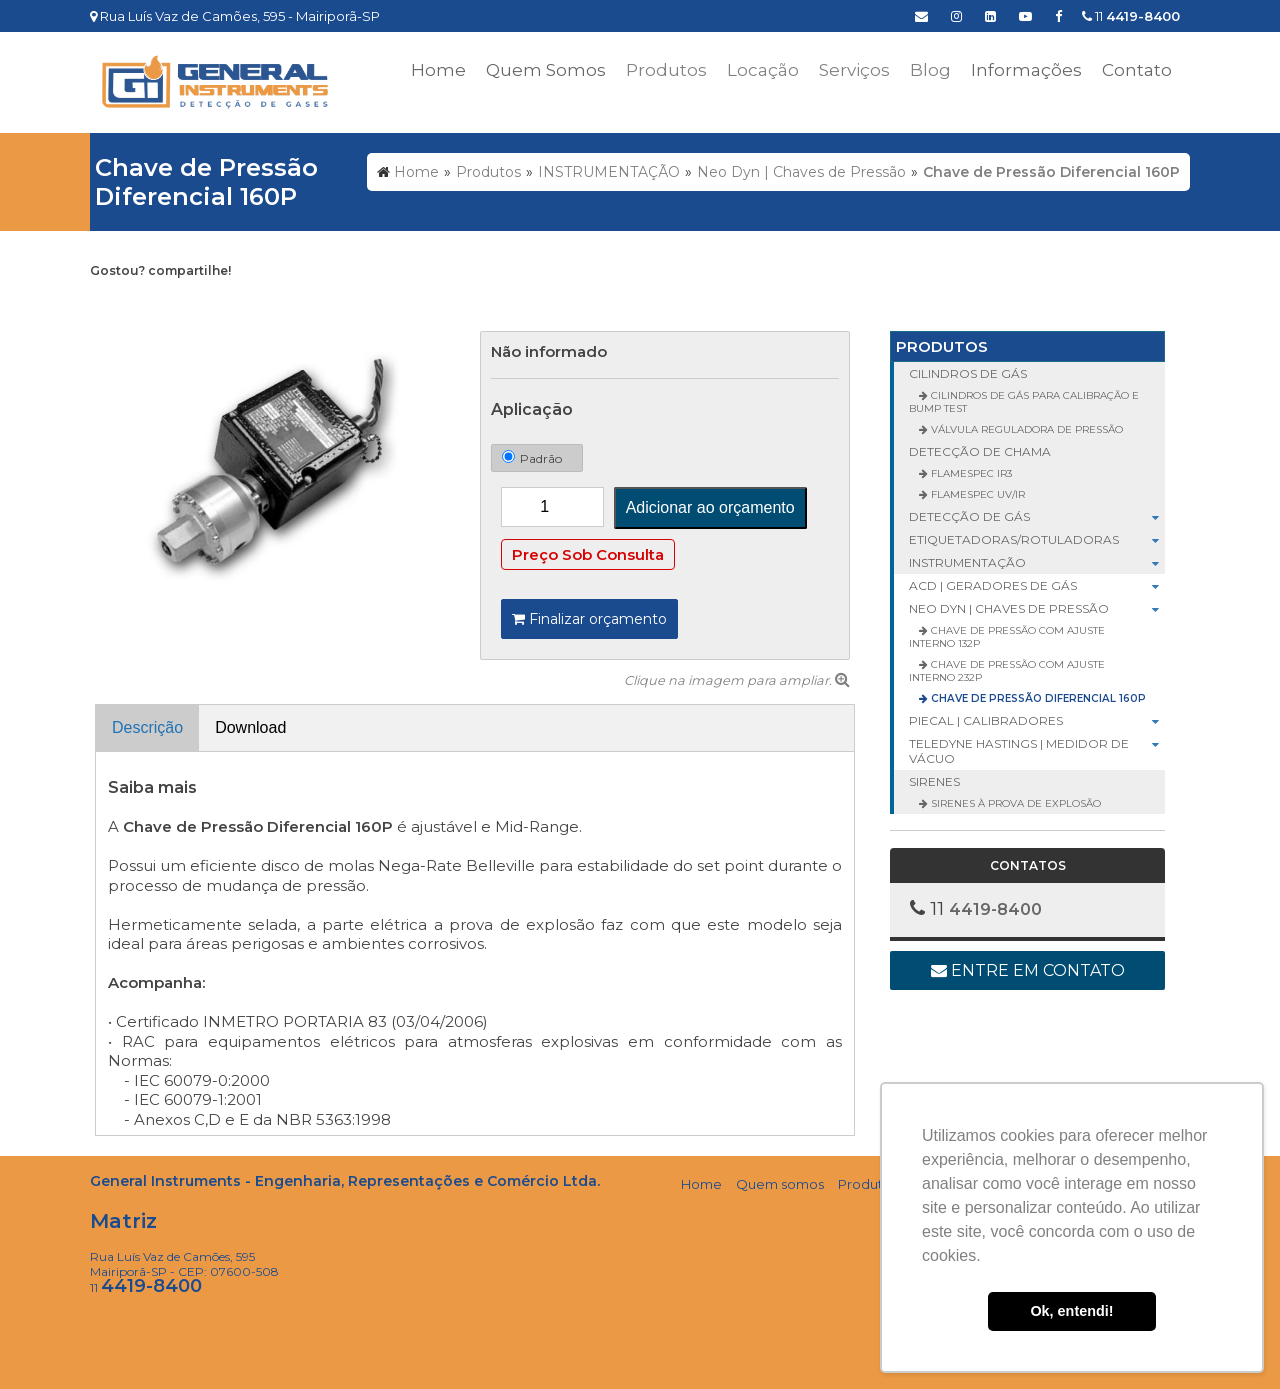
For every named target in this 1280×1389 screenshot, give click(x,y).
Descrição (147, 727)
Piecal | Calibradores (1037, 720)
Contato (1137, 70)
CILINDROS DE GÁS (968, 373)
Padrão (532, 457)
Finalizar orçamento (589, 619)
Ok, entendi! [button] (1071, 1311)
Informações (1026, 70)
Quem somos (780, 1184)
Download (250, 727)
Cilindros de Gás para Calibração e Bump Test (1024, 402)
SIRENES (934, 781)
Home (438, 70)
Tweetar (117, 302)
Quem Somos (546, 70)
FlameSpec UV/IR (976, 494)
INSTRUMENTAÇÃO (1037, 562)
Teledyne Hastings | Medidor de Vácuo (1037, 751)
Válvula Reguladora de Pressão (1025, 429)
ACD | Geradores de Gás (1037, 585)
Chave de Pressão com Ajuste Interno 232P (1007, 671)
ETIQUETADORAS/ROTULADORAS (1037, 539)
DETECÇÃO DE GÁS (1037, 516)
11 (1131, 16)
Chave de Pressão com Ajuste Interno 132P (1007, 637)
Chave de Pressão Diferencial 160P (1037, 698)
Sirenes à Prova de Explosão (1014, 803)
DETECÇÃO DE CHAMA (980, 451)
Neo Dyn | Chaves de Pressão (1037, 608)
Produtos (942, 346)
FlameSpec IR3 (970, 473)
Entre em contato (1028, 970)
